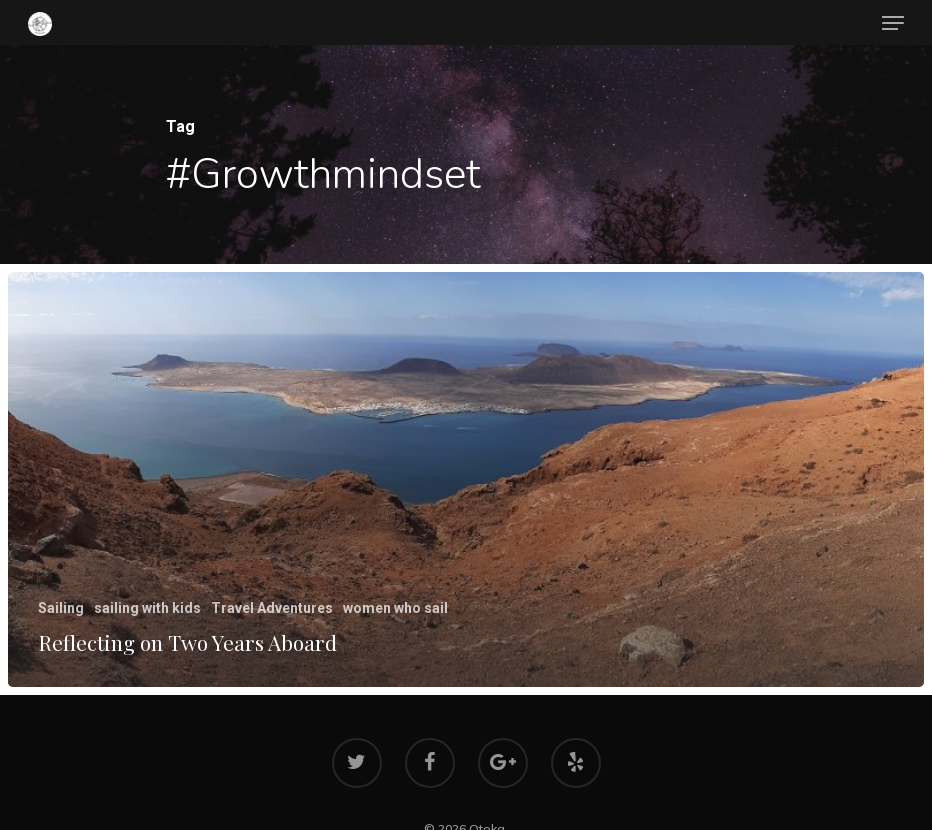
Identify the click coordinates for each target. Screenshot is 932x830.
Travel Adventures (272, 608)
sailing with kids (147, 608)
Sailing (61, 608)
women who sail (395, 608)
